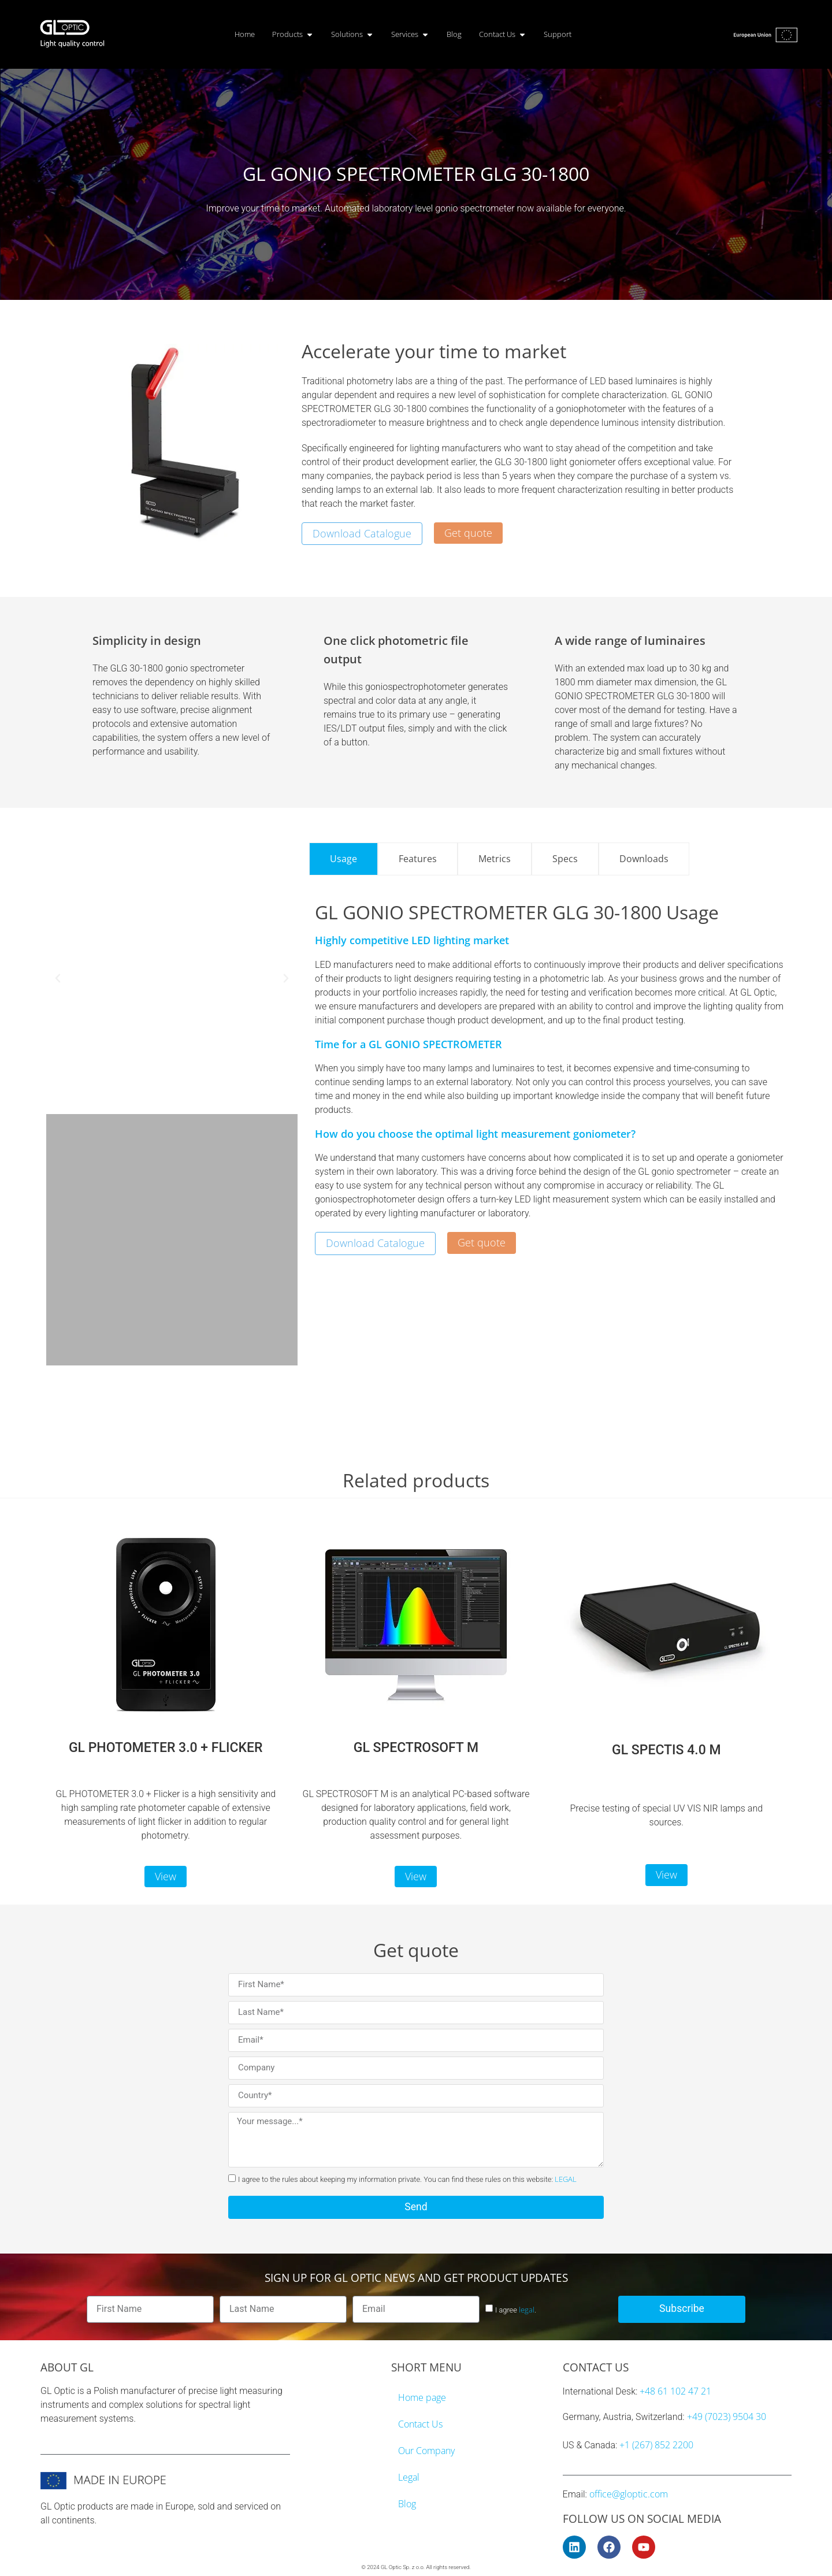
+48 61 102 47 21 (675, 2391)
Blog (407, 2503)
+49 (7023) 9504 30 (726, 2416)
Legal (408, 2477)
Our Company (426, 2450)
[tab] (343, 858)
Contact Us (420, 2424)
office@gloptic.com (628, 2494)
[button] (58, 978)
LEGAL (566, 2179)
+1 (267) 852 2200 (656, 2444)
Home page (422, 2397)
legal (526, 2309)
